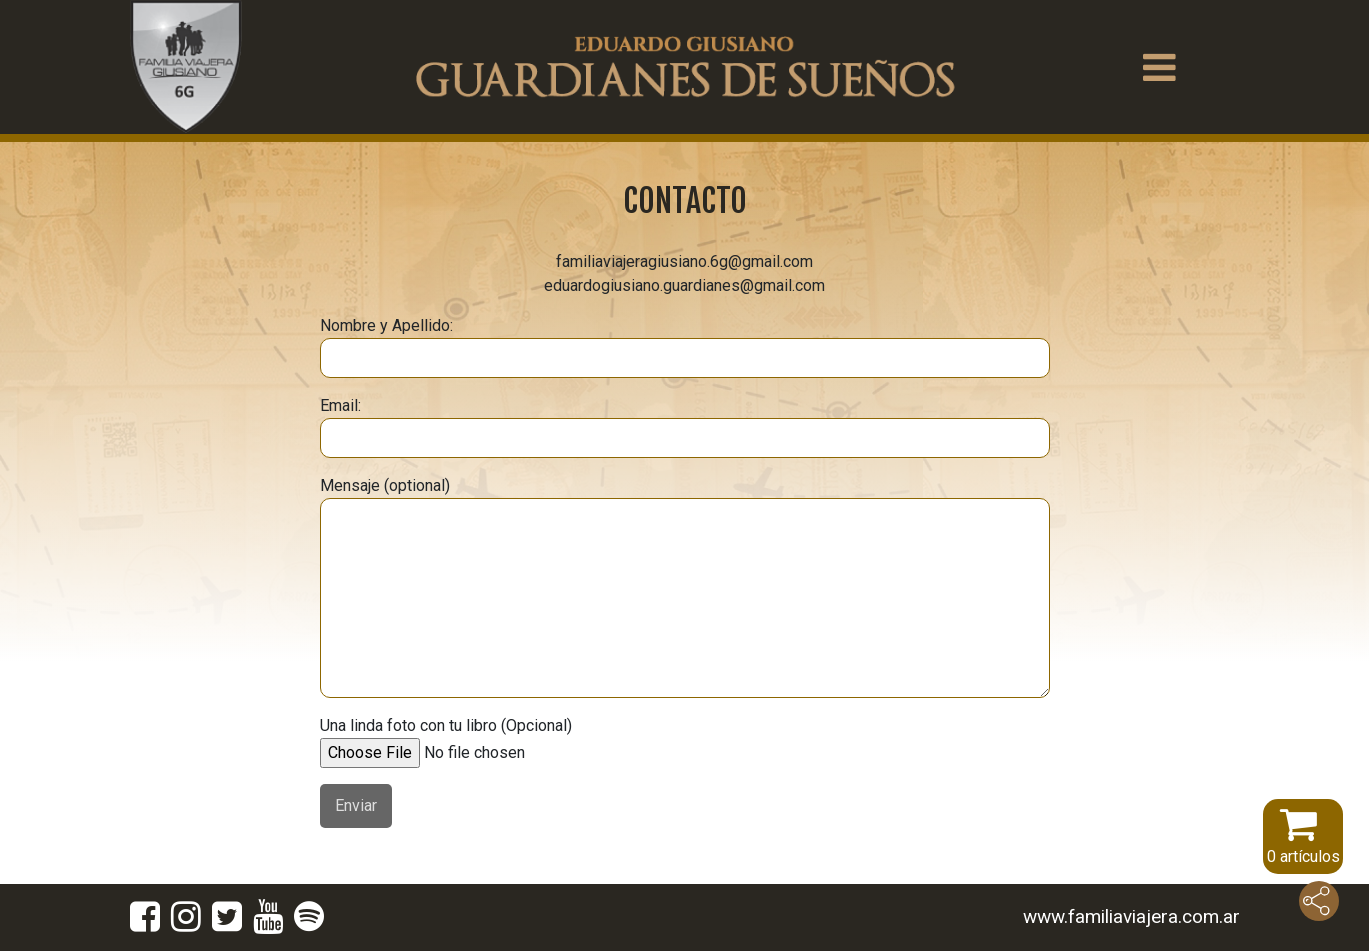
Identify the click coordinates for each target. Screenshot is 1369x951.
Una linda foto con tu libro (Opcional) (473, 739)
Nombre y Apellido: (685, 347)
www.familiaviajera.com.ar (1131, 916)
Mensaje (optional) (685, 587)
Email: (685, 427)
